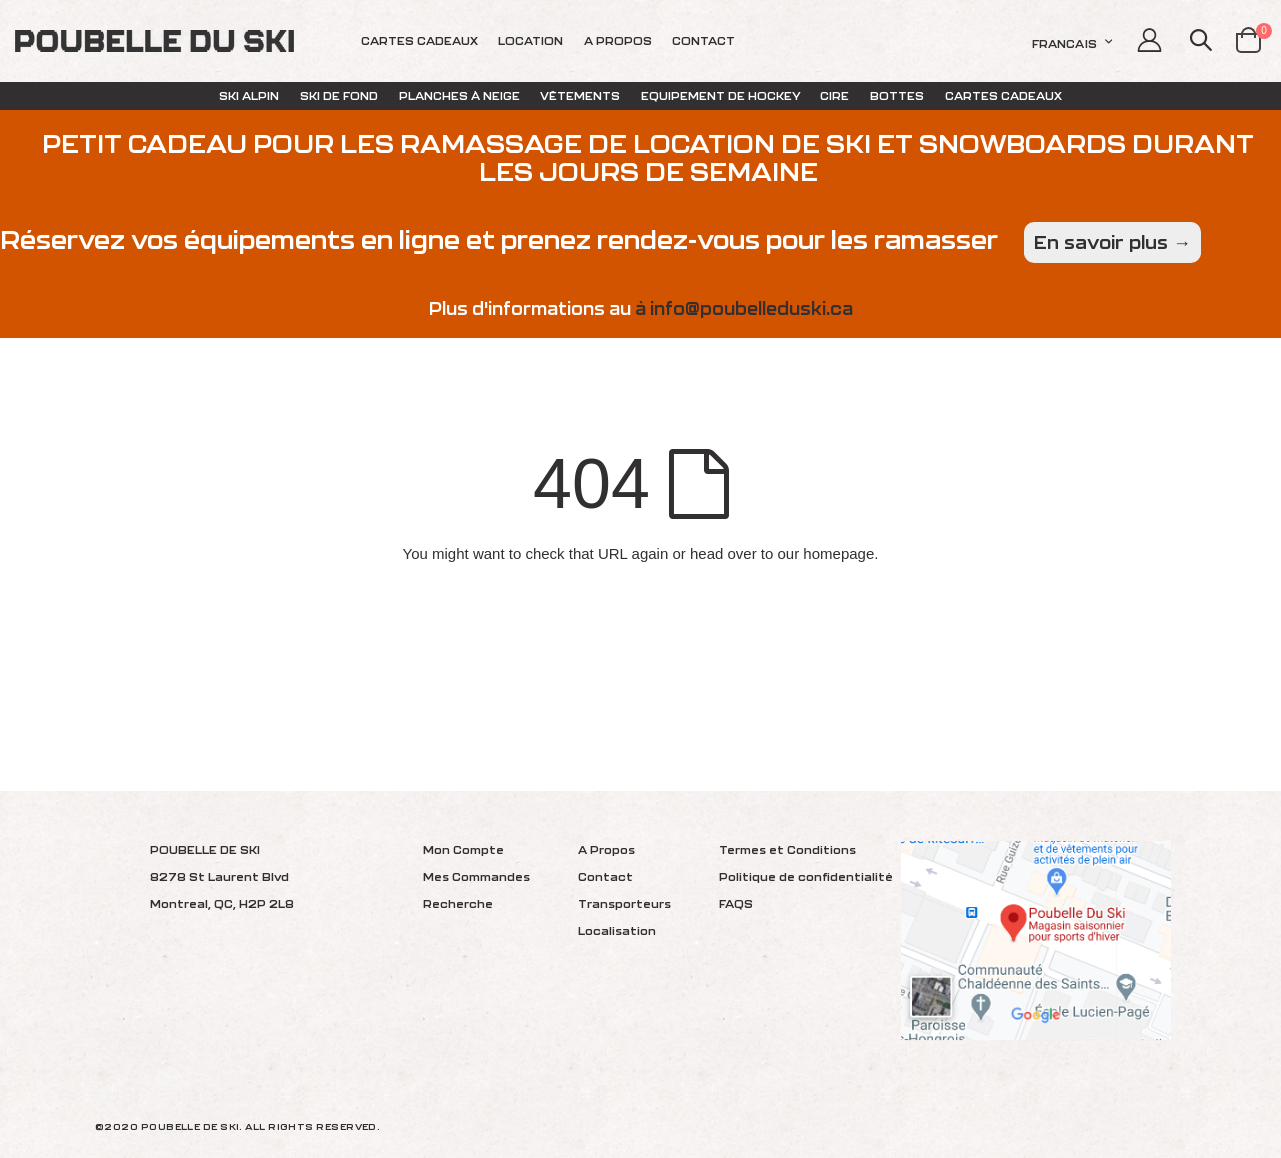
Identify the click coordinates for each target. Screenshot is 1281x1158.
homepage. (840, 553)
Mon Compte (463, 849)
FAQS (736, 903)
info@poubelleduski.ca (751, 308)
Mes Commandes (476, 876)
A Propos (606, 849)
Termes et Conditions (787, 849)
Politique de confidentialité (806, 876)
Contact (605, 876)
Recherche (458, 903)
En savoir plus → (1112, 242)
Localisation (617, 930)
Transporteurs (624, 903)
